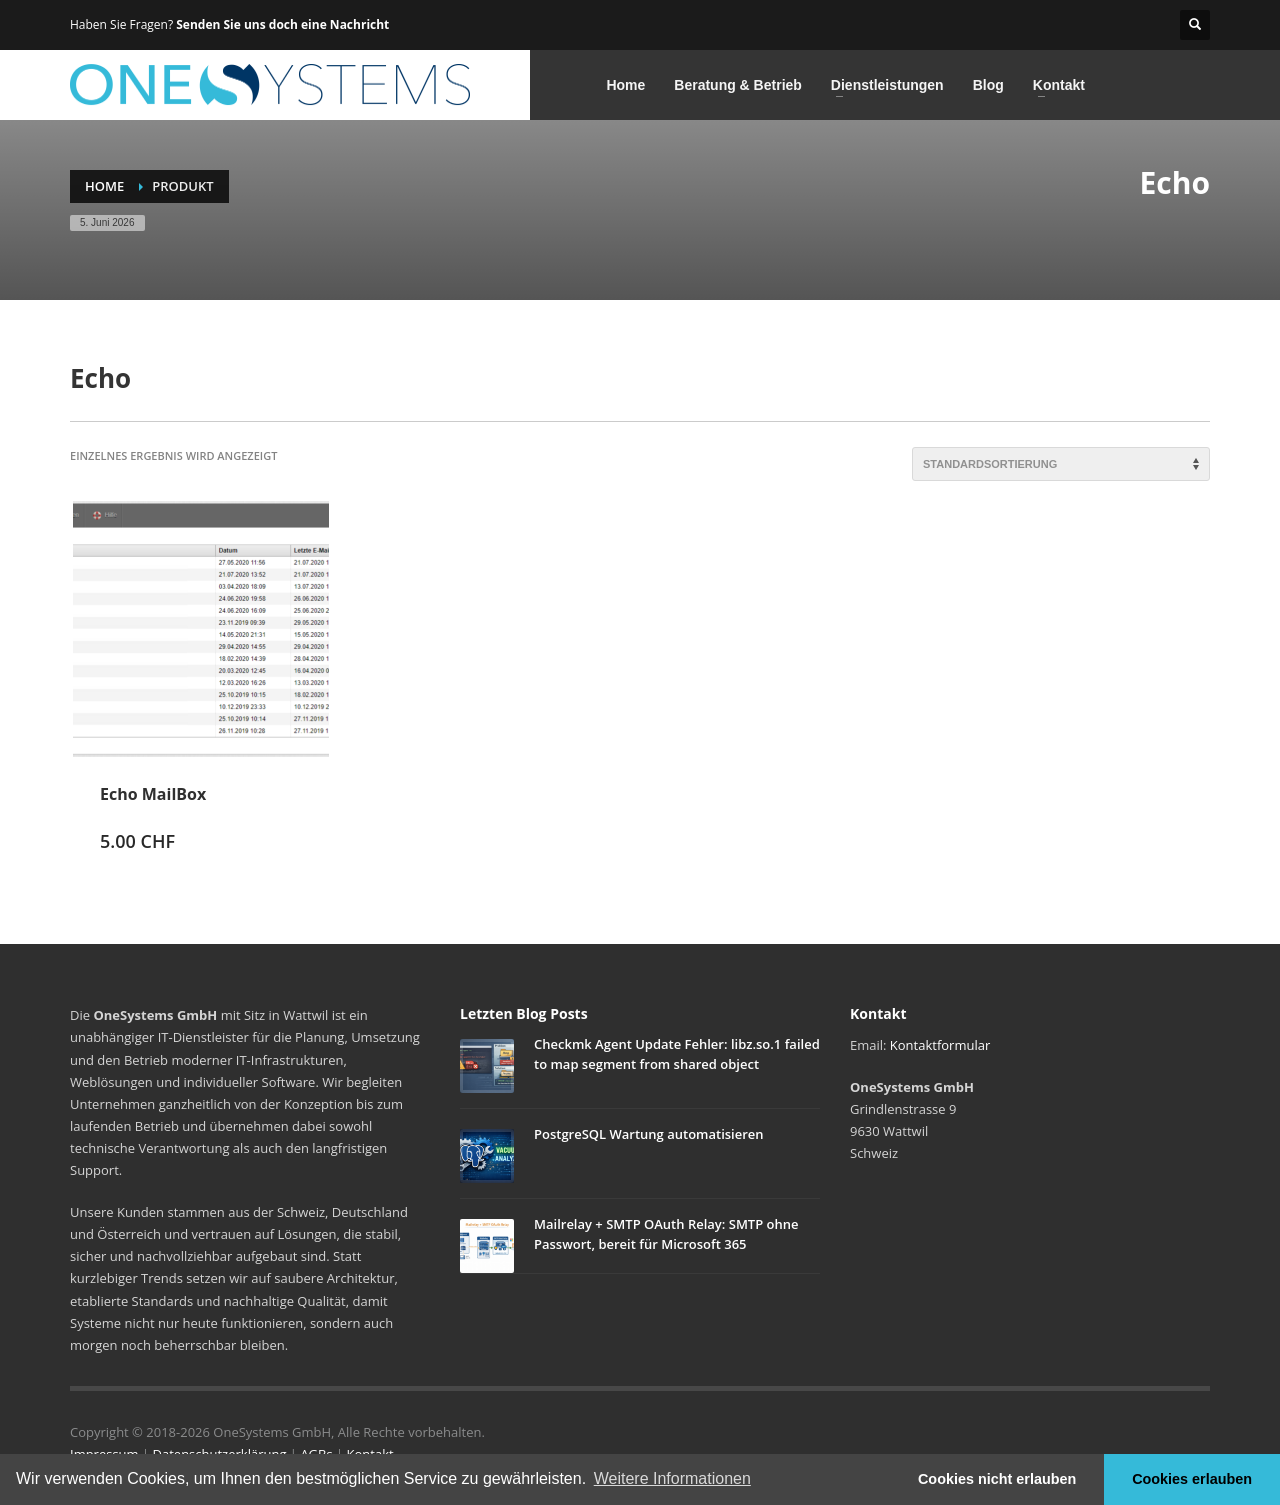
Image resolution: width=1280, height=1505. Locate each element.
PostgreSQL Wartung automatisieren (649, 1134)
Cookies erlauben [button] (1192, 1479)
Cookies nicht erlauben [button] (997, 1479)
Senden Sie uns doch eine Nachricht (282, 24)
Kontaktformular (940, 1045)
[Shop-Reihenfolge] (1061, 464)
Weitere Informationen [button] (672, 1478)
